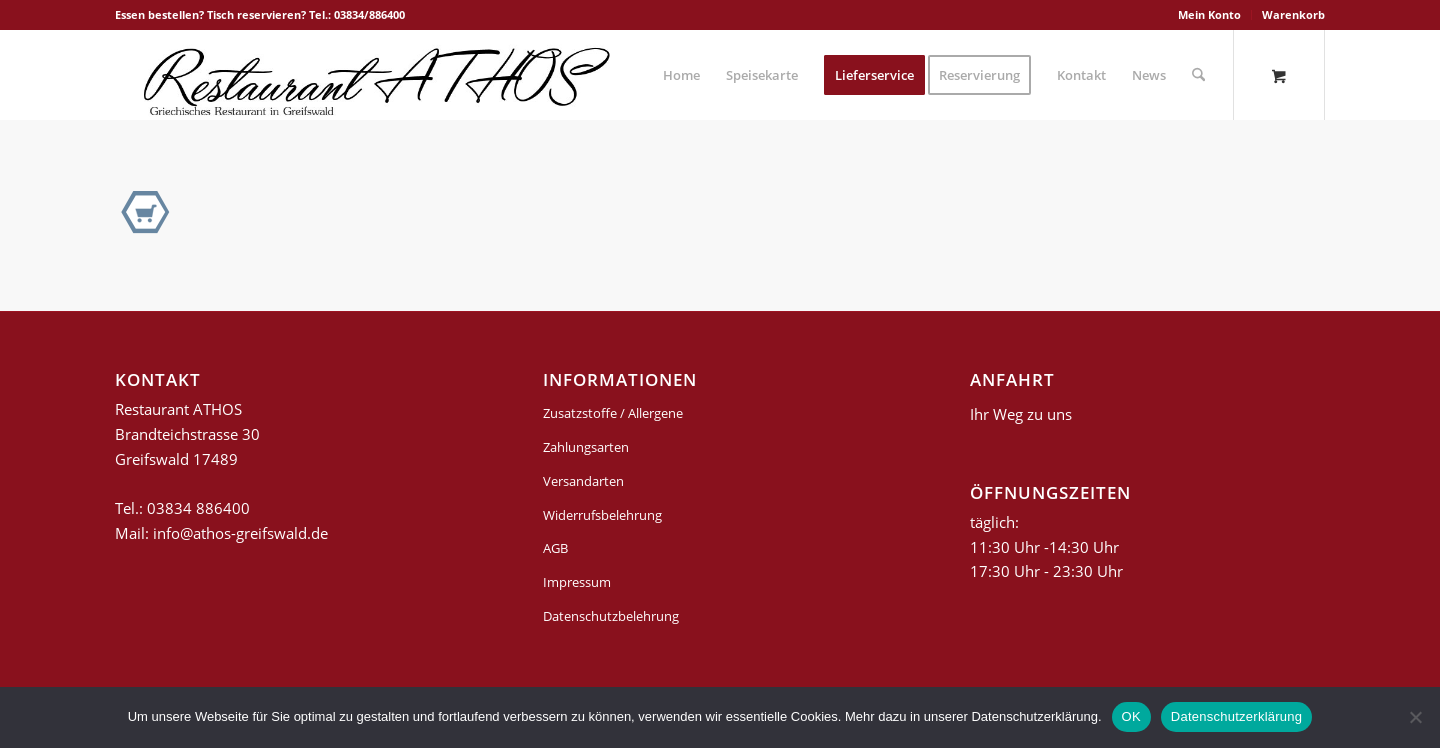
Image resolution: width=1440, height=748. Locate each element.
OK (1131, 716)
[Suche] (1198, 75)
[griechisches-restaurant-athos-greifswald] (372, 75)
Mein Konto (1209, 14)
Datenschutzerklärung (1236, 716)
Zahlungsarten (586, 447)
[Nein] (1415, 717)
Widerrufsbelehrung (602, 515)
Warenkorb (1293, 14)
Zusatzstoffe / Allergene (613, 413)
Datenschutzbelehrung (611, 616)
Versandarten (583, 481)
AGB (555, 548)
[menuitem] (1210, 15)
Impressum (577, 582)
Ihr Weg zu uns (1021, 414)
